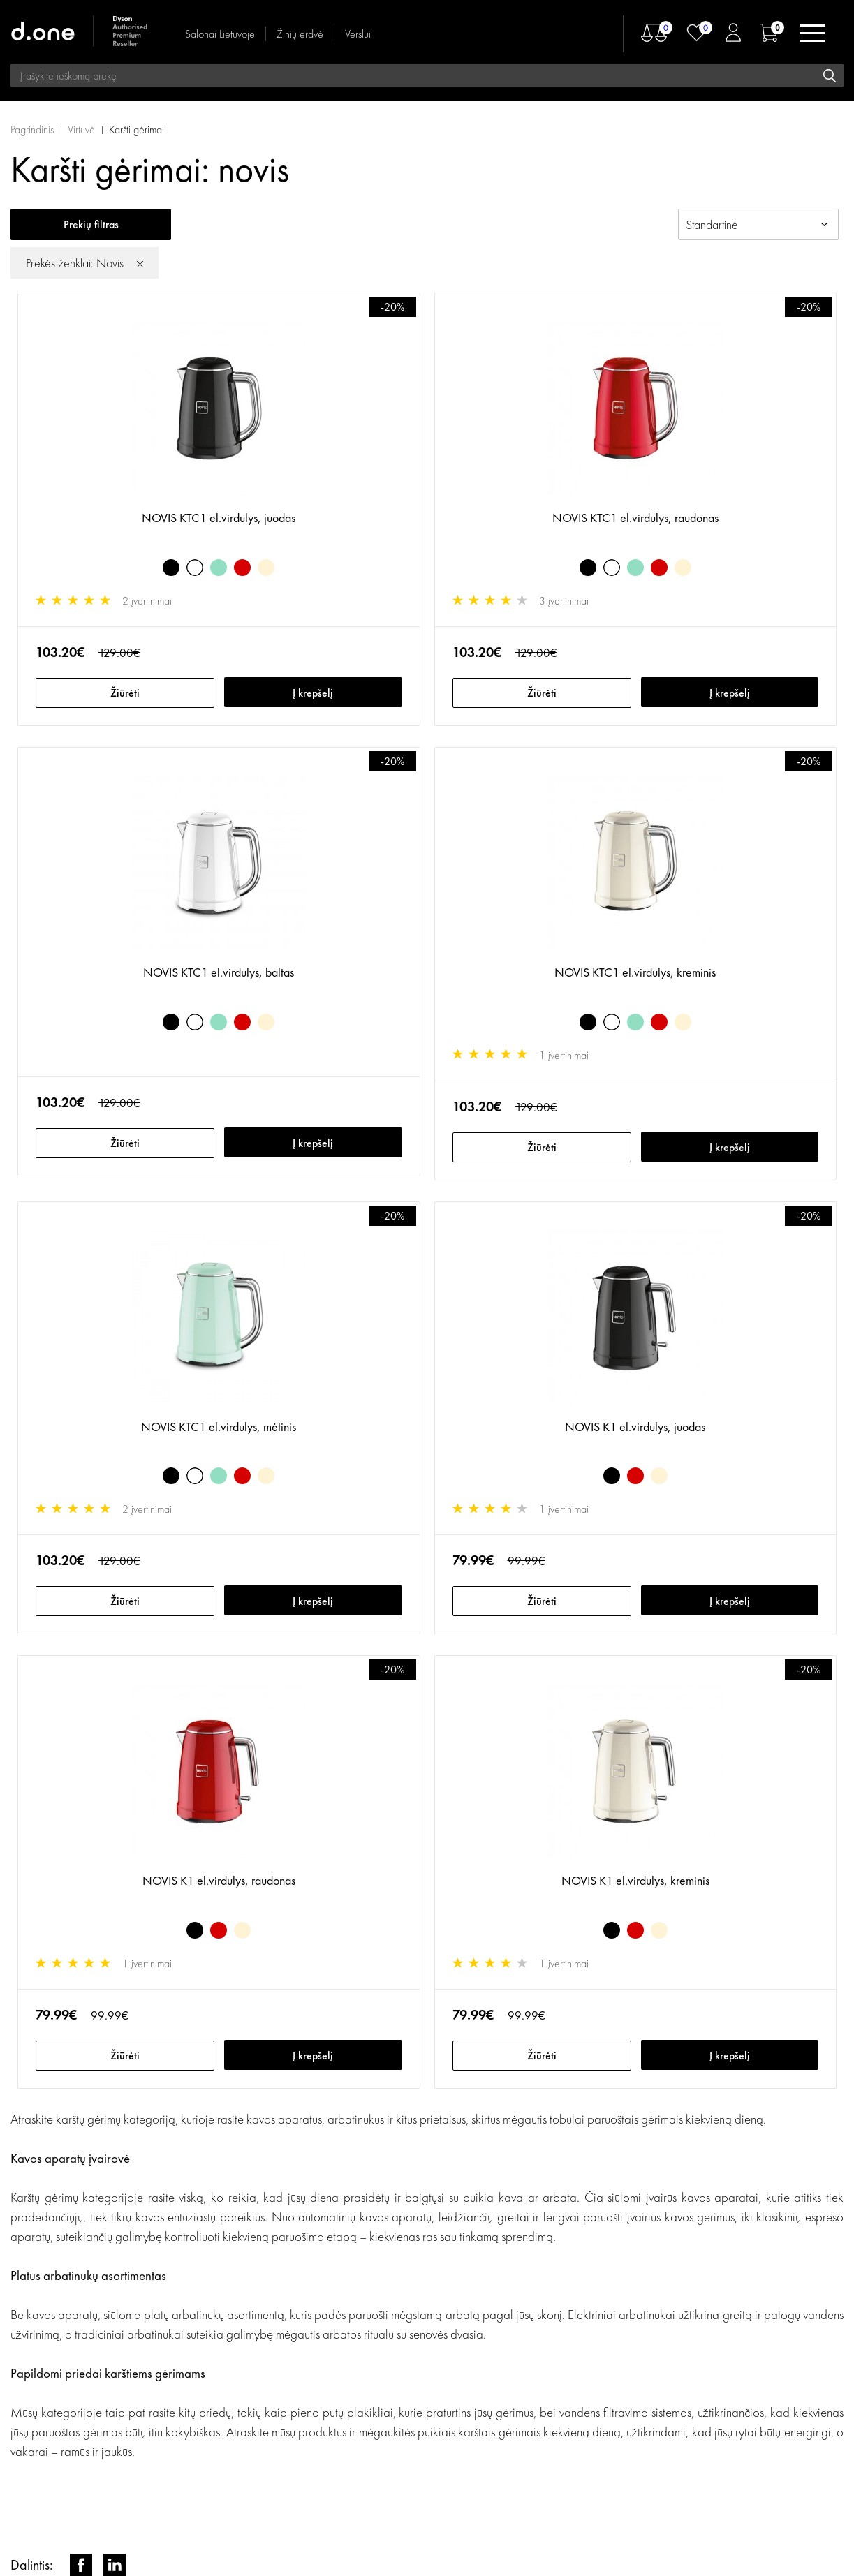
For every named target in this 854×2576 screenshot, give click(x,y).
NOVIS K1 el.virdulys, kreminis (635, 1880)
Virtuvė (81, 129)
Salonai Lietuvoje (220, 34)
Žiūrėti (125, 693)
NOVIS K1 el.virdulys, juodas (635, 1427)
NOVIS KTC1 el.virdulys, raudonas (635, 518)
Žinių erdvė (300, 34)
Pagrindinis (32, 129)
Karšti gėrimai (136, 129)
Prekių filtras (91, 224)
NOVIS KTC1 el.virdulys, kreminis (635, 972)
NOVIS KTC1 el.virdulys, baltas (218, 972)
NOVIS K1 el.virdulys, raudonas (218, 1880)
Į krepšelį (313, 693)
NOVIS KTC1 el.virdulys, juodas (218, 518)
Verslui (358, 34)
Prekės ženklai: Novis (75, 263)
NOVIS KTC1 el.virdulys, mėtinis (218, 1427)
